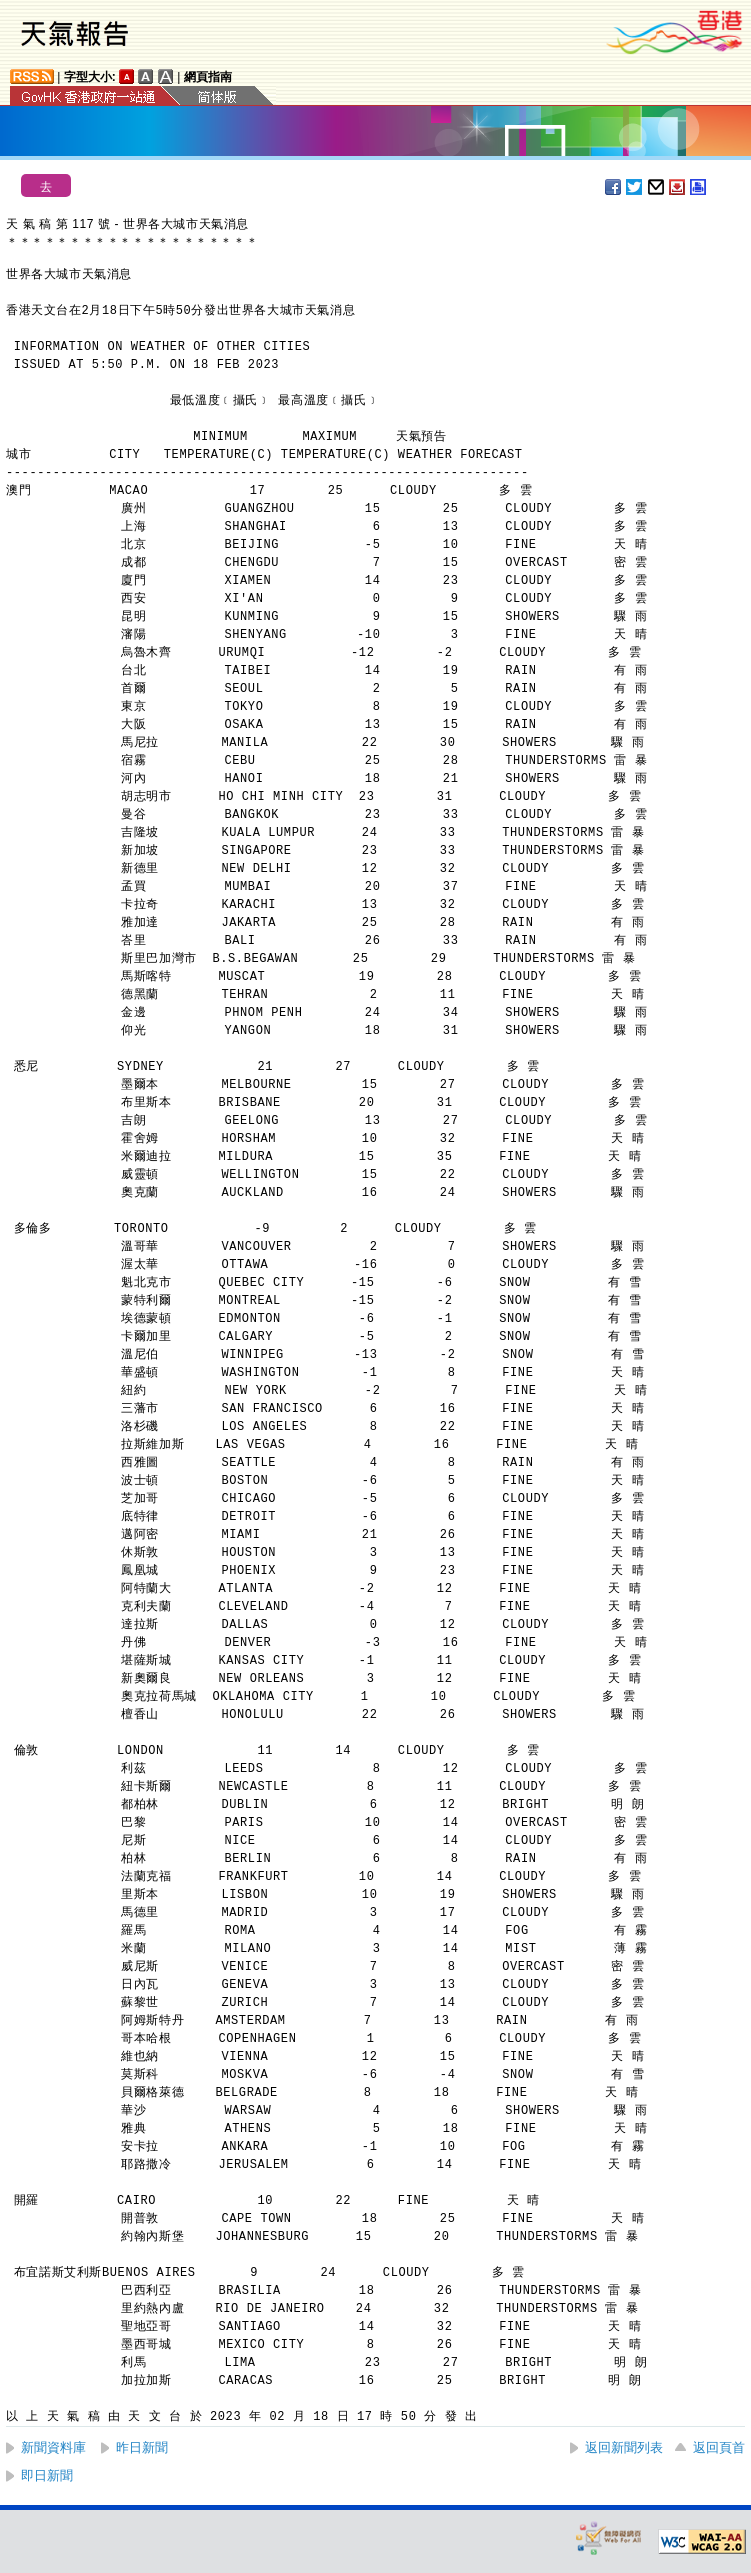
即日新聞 (47, 2475)
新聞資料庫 (53, 2447)
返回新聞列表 (624, 2447)
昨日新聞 (142, 2447)
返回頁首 (719, 2447)
